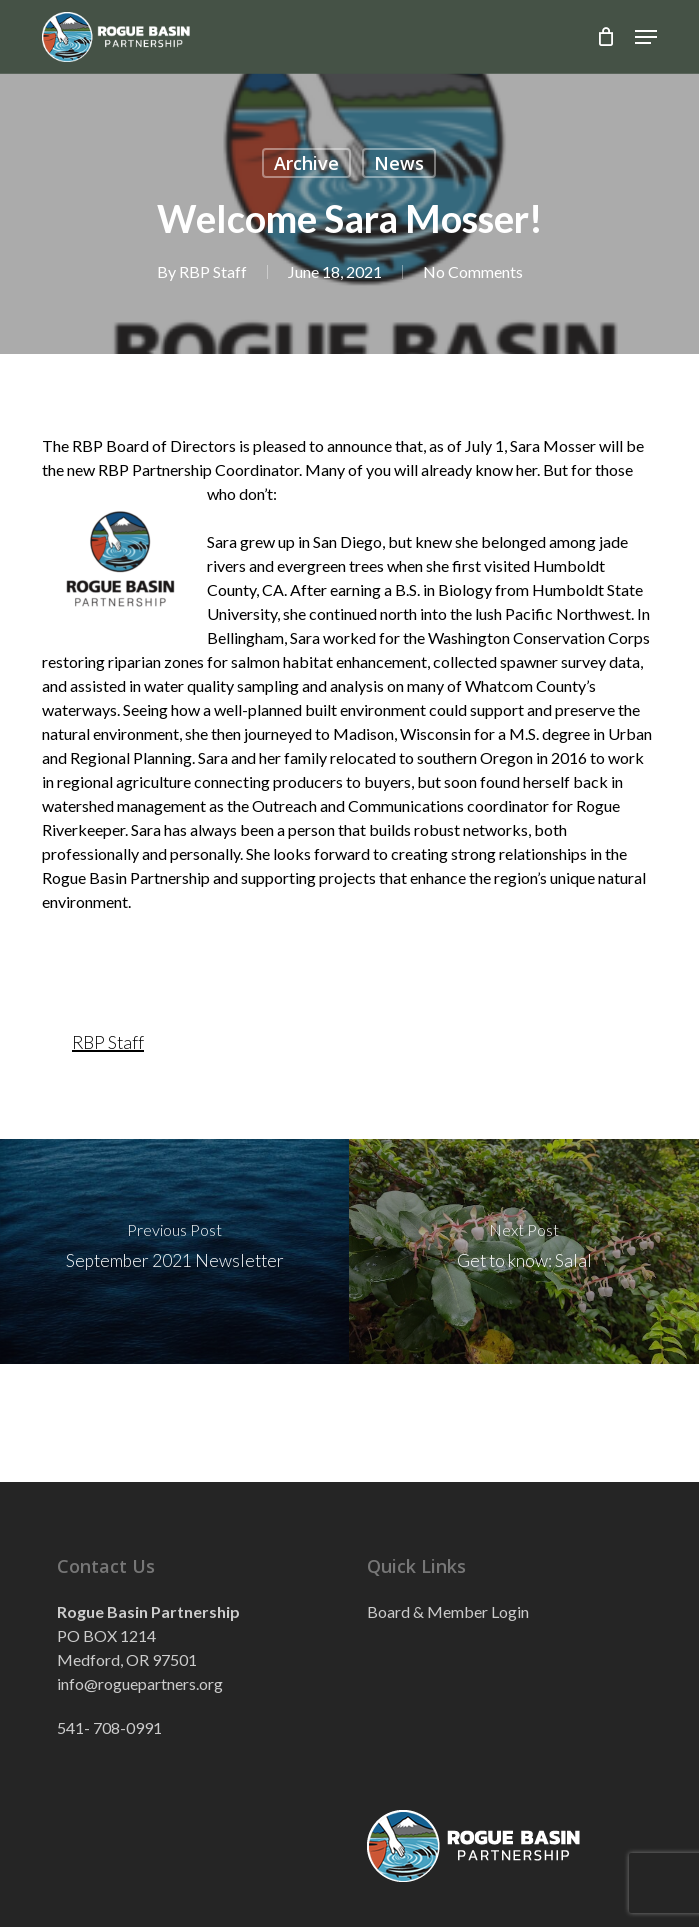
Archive (306, 163)
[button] (646, 37)
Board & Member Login (448, 1611)
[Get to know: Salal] (524, 1251)
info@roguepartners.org (140, 1683)
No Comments (472, 271)
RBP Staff (212, 271)
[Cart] (605, 37)
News (399, 163)
